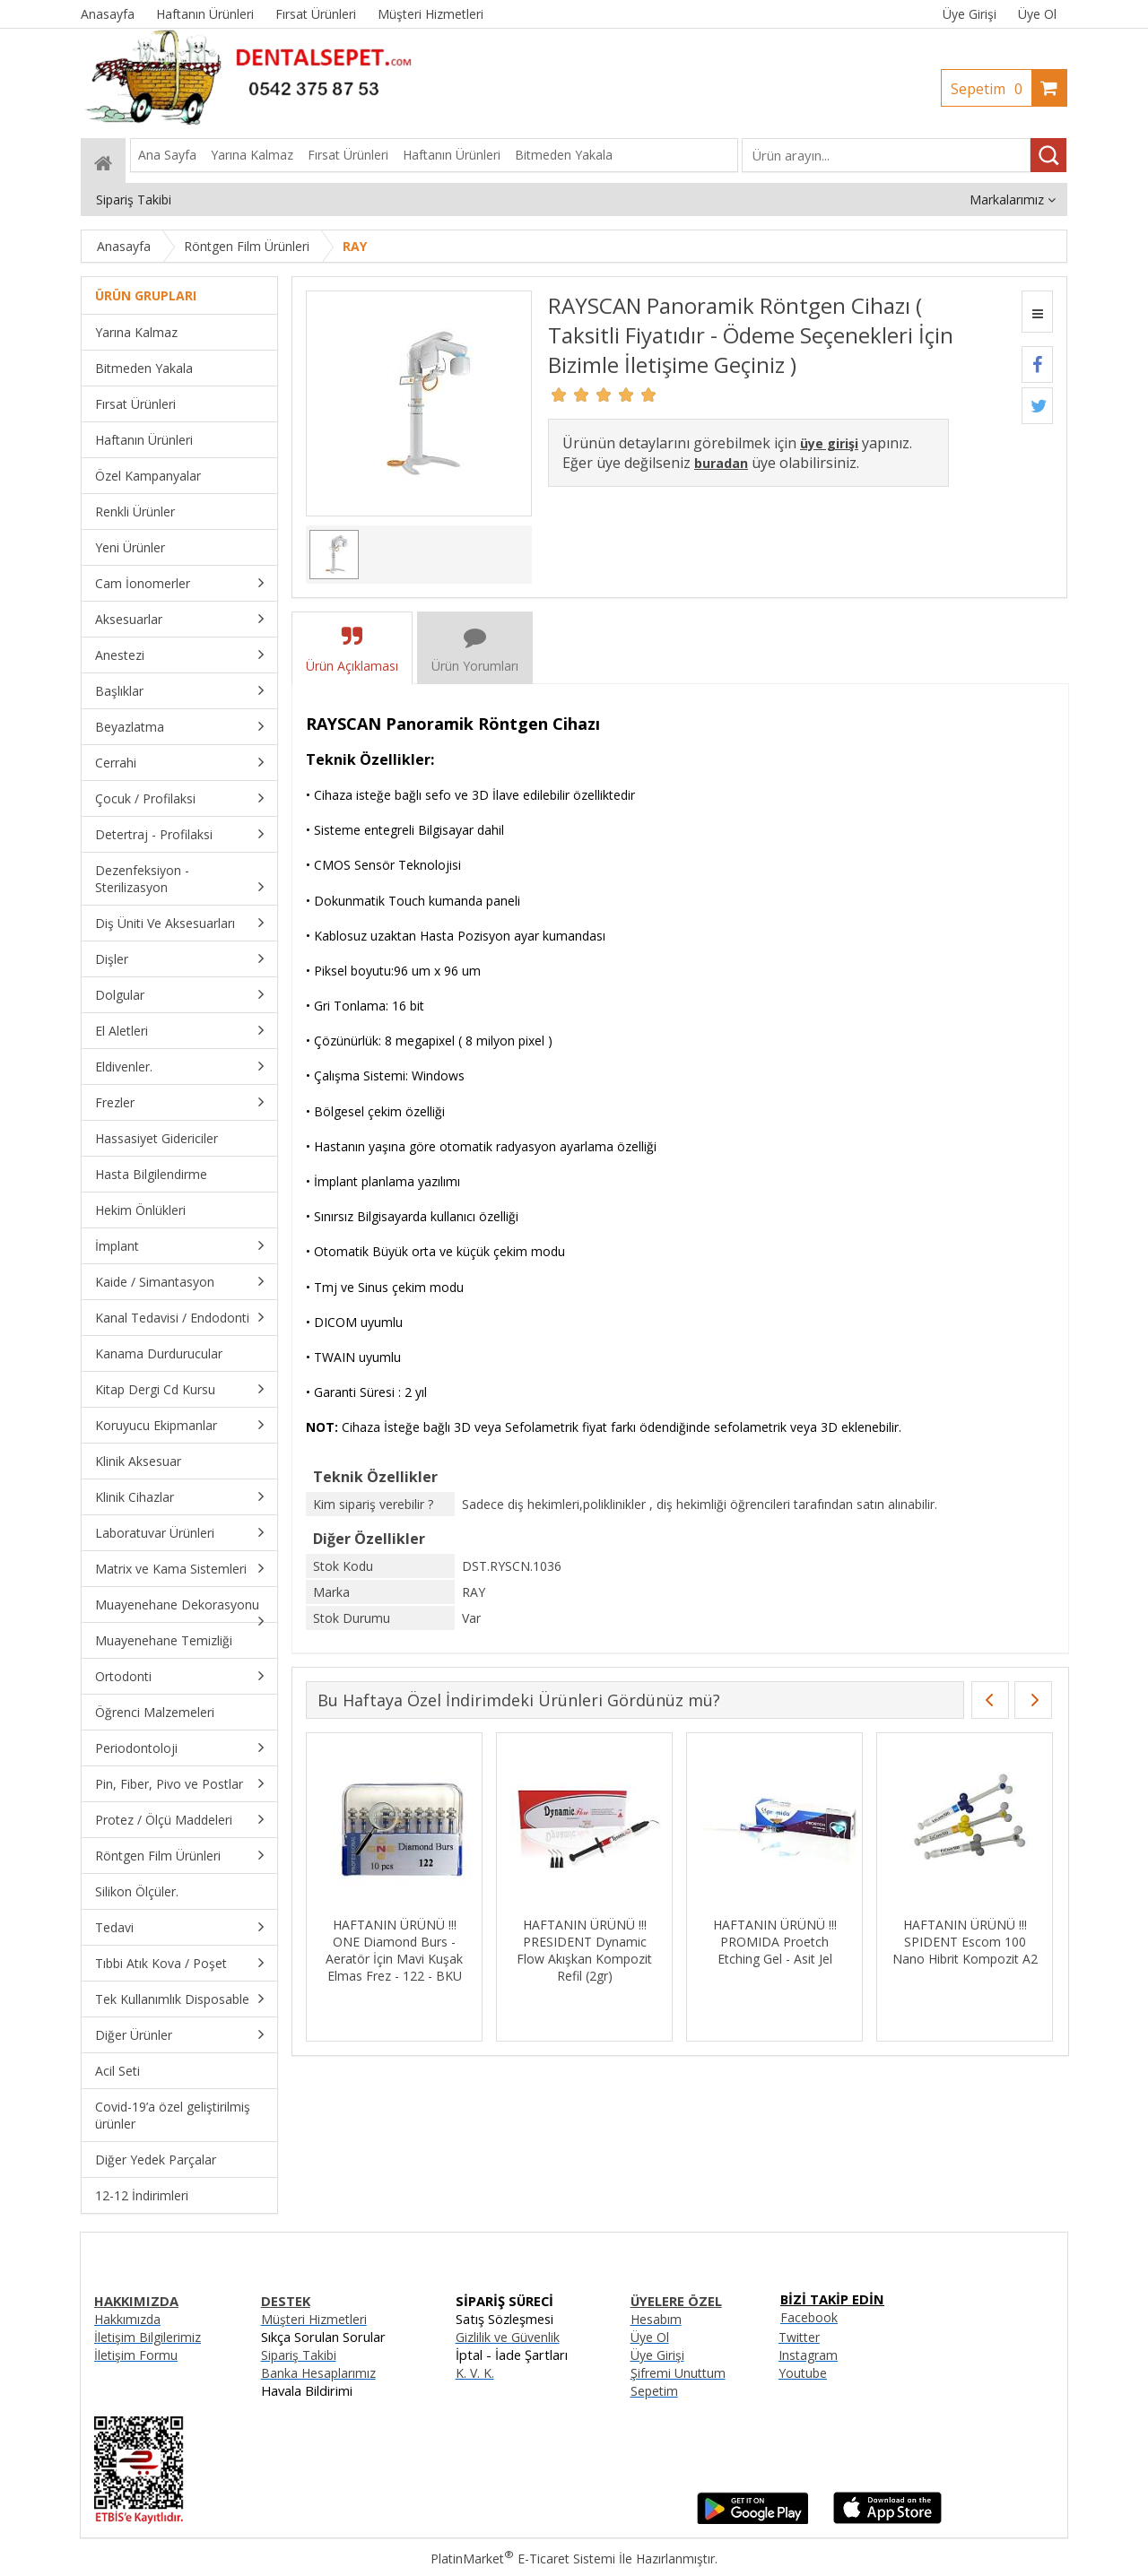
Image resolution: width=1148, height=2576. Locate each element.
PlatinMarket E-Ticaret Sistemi (522, 2558)
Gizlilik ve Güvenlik (508, 2337)
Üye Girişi (969, 13)
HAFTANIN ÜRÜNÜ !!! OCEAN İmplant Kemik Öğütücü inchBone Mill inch (584, 1950)
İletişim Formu (136, 2355)
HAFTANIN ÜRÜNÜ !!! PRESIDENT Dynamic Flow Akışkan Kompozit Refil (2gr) (964, 1950)
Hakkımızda (127, 2319)
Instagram (808, 2355)
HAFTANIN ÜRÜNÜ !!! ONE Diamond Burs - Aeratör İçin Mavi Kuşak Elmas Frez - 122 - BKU (774, 1950)
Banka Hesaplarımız (318, 2372)
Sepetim (991, 89)
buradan (721, 463)
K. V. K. (475, 2372)
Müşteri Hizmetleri (314, 2319)
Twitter (799, 2337)
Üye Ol (1037, 13)
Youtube (802, 2372)
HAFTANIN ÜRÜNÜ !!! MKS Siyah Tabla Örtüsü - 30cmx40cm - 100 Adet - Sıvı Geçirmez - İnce (394, 1950)
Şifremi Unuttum (678, 2372)
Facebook (809, 2317)
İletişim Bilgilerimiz (147, 2337)
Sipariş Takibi (298, 2355)
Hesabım (656, 2319)
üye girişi (829, 443)
